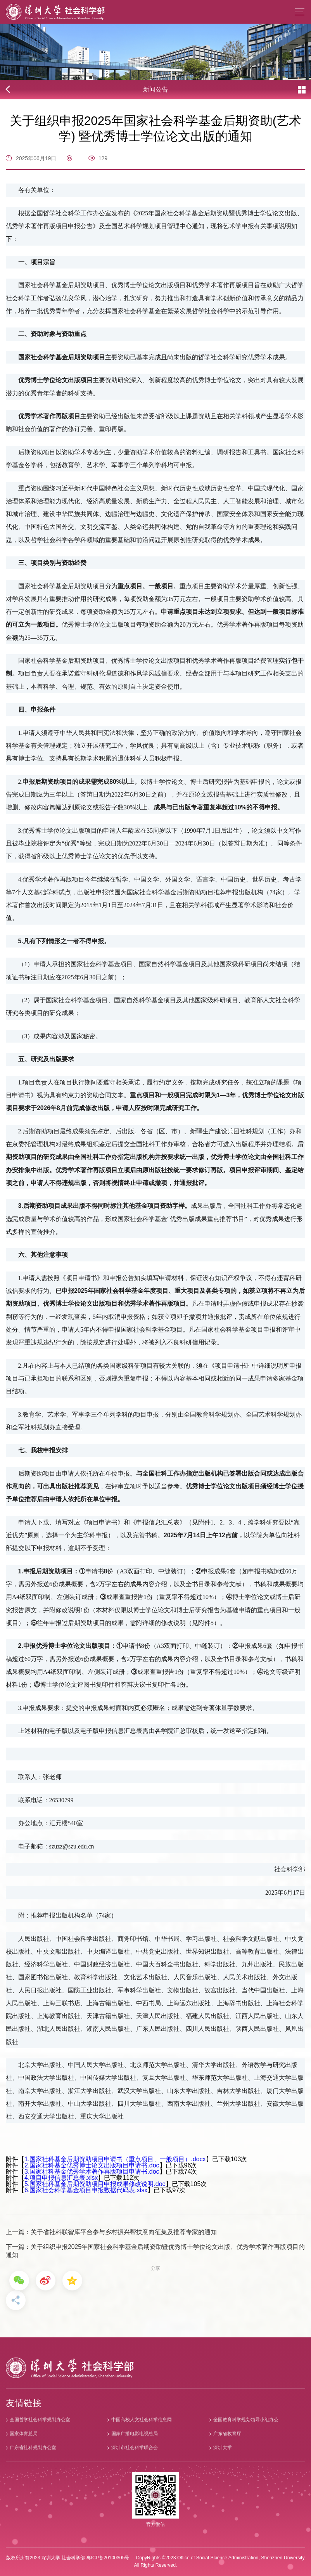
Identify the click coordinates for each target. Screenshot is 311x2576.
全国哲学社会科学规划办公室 (40, 2419)
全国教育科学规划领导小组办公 (245, 2419)
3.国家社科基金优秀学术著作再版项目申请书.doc (91, 2171)
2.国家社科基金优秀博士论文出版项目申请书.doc (91, 2165)
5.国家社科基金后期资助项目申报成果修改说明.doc (95, 2184)
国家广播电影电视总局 (134, 2433)
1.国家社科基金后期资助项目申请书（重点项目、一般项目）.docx (115, 2159)
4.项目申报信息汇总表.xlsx (61, 2177)
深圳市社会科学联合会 (134, 2447)
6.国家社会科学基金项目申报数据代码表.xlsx (85, 2190)
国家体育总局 (24, 2433)
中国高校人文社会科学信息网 (141, 2419)
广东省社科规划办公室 (33, 2447)
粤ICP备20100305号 (108, 2557)
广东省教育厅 (227, 2433)
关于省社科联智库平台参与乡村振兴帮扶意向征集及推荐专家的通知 (124, 2232)
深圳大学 (222, 2447)
